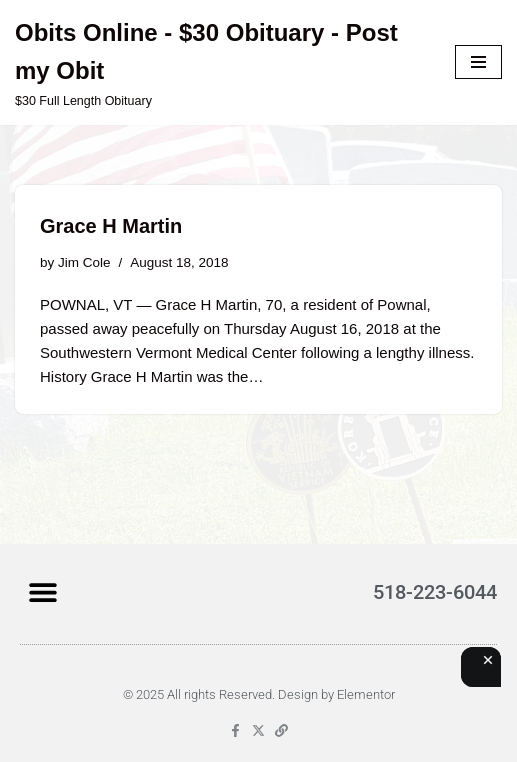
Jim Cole (84, 262)
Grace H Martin (111, 226)
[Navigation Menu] (478, 62)
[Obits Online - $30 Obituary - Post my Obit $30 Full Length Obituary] (220, 62)
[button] (42, 591)
